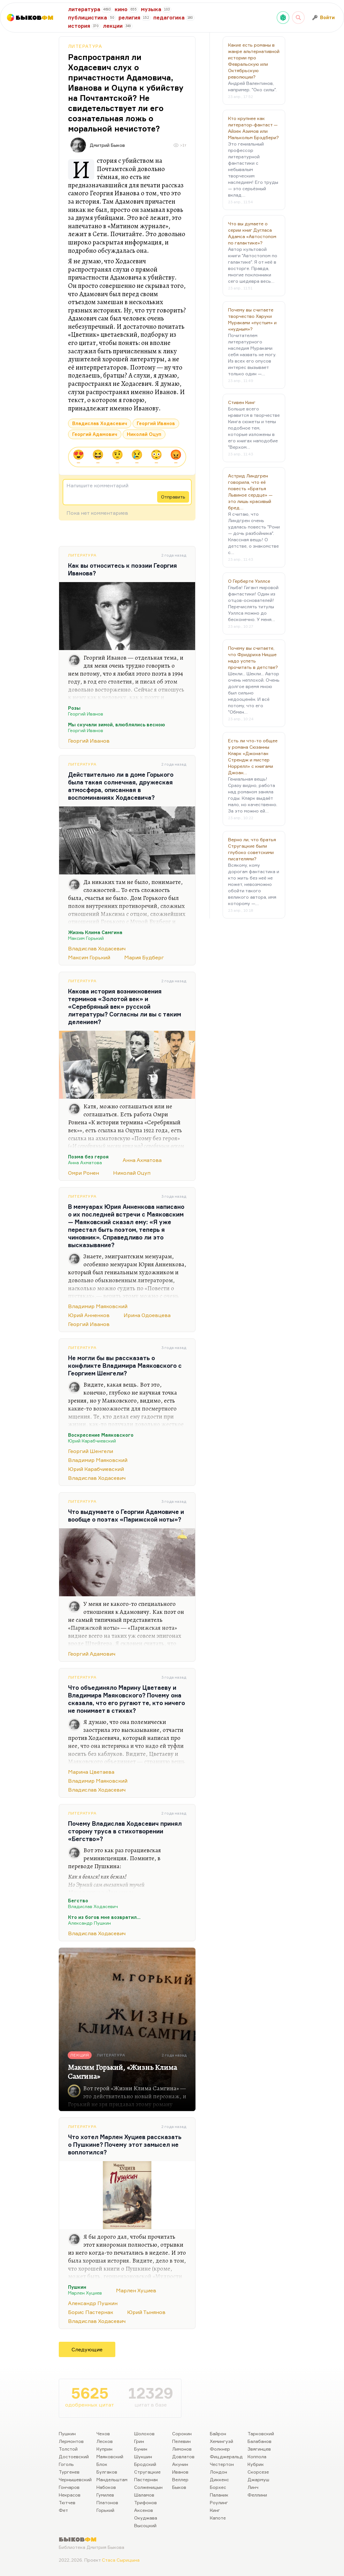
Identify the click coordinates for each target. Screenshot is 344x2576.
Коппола (257, 2456)
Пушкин (67, 2433)
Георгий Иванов (156, 423)
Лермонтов (71, 2441)
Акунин (180, 2464)
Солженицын (148, 2487)
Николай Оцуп (144, 434)
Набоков (106, 2487)
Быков (179, 2487)
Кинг (215, 2510)
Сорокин (182, 2433)
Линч (253, 2487)
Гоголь (66, 2464)
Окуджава (145, 2517)
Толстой (68, 2449)
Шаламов (144, 2494)
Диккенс (219, 2479)
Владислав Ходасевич (99, 423)
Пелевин (181, 2441)
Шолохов (144, 2433)
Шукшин (143, 2456)
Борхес (218, 2487)
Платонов (107, 2502)
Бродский (145, 2464)
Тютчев (67, 2502)
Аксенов (143, 2510)
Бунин (140, 2449)
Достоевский (74, 2456)
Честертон (222, 2464)
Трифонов (145, 2502)
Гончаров (69, 2487)
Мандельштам (111, 2479)
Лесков (104, 2441)
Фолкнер (220, 2449)
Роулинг (219, 2502)
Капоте (218, 2517)
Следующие (87, 2349)
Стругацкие (147, 2472)
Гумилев (105, 2494)
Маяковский (109, 2456)
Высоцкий (145, 2525)
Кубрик (256, 2464)
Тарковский (261, 2433)
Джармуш (258, 2479)
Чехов (103, 2433)
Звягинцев (259, 2449)
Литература (85, 46)
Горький (105, 2510)
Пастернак (146, 2479)
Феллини (257, 2494)
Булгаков (106, 2472)
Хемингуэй (221, 2441)
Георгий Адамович (94, 434)
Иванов (180, 2472)
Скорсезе (258, 2472)
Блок (101, 2464)
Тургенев (69, 2472)
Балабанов (259, 2441)
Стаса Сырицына (121, 2560)
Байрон (218, 2433)
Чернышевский (75, 2479)
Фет (63, 2510)
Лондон (218, 2472)
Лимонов (182, 2449)
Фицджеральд (226, 2456)
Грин (139, 2441)
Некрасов (69, 2494)
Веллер (180, 2479)
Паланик (219, 2494)
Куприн (104, 2449)
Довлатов (183, 2456)
